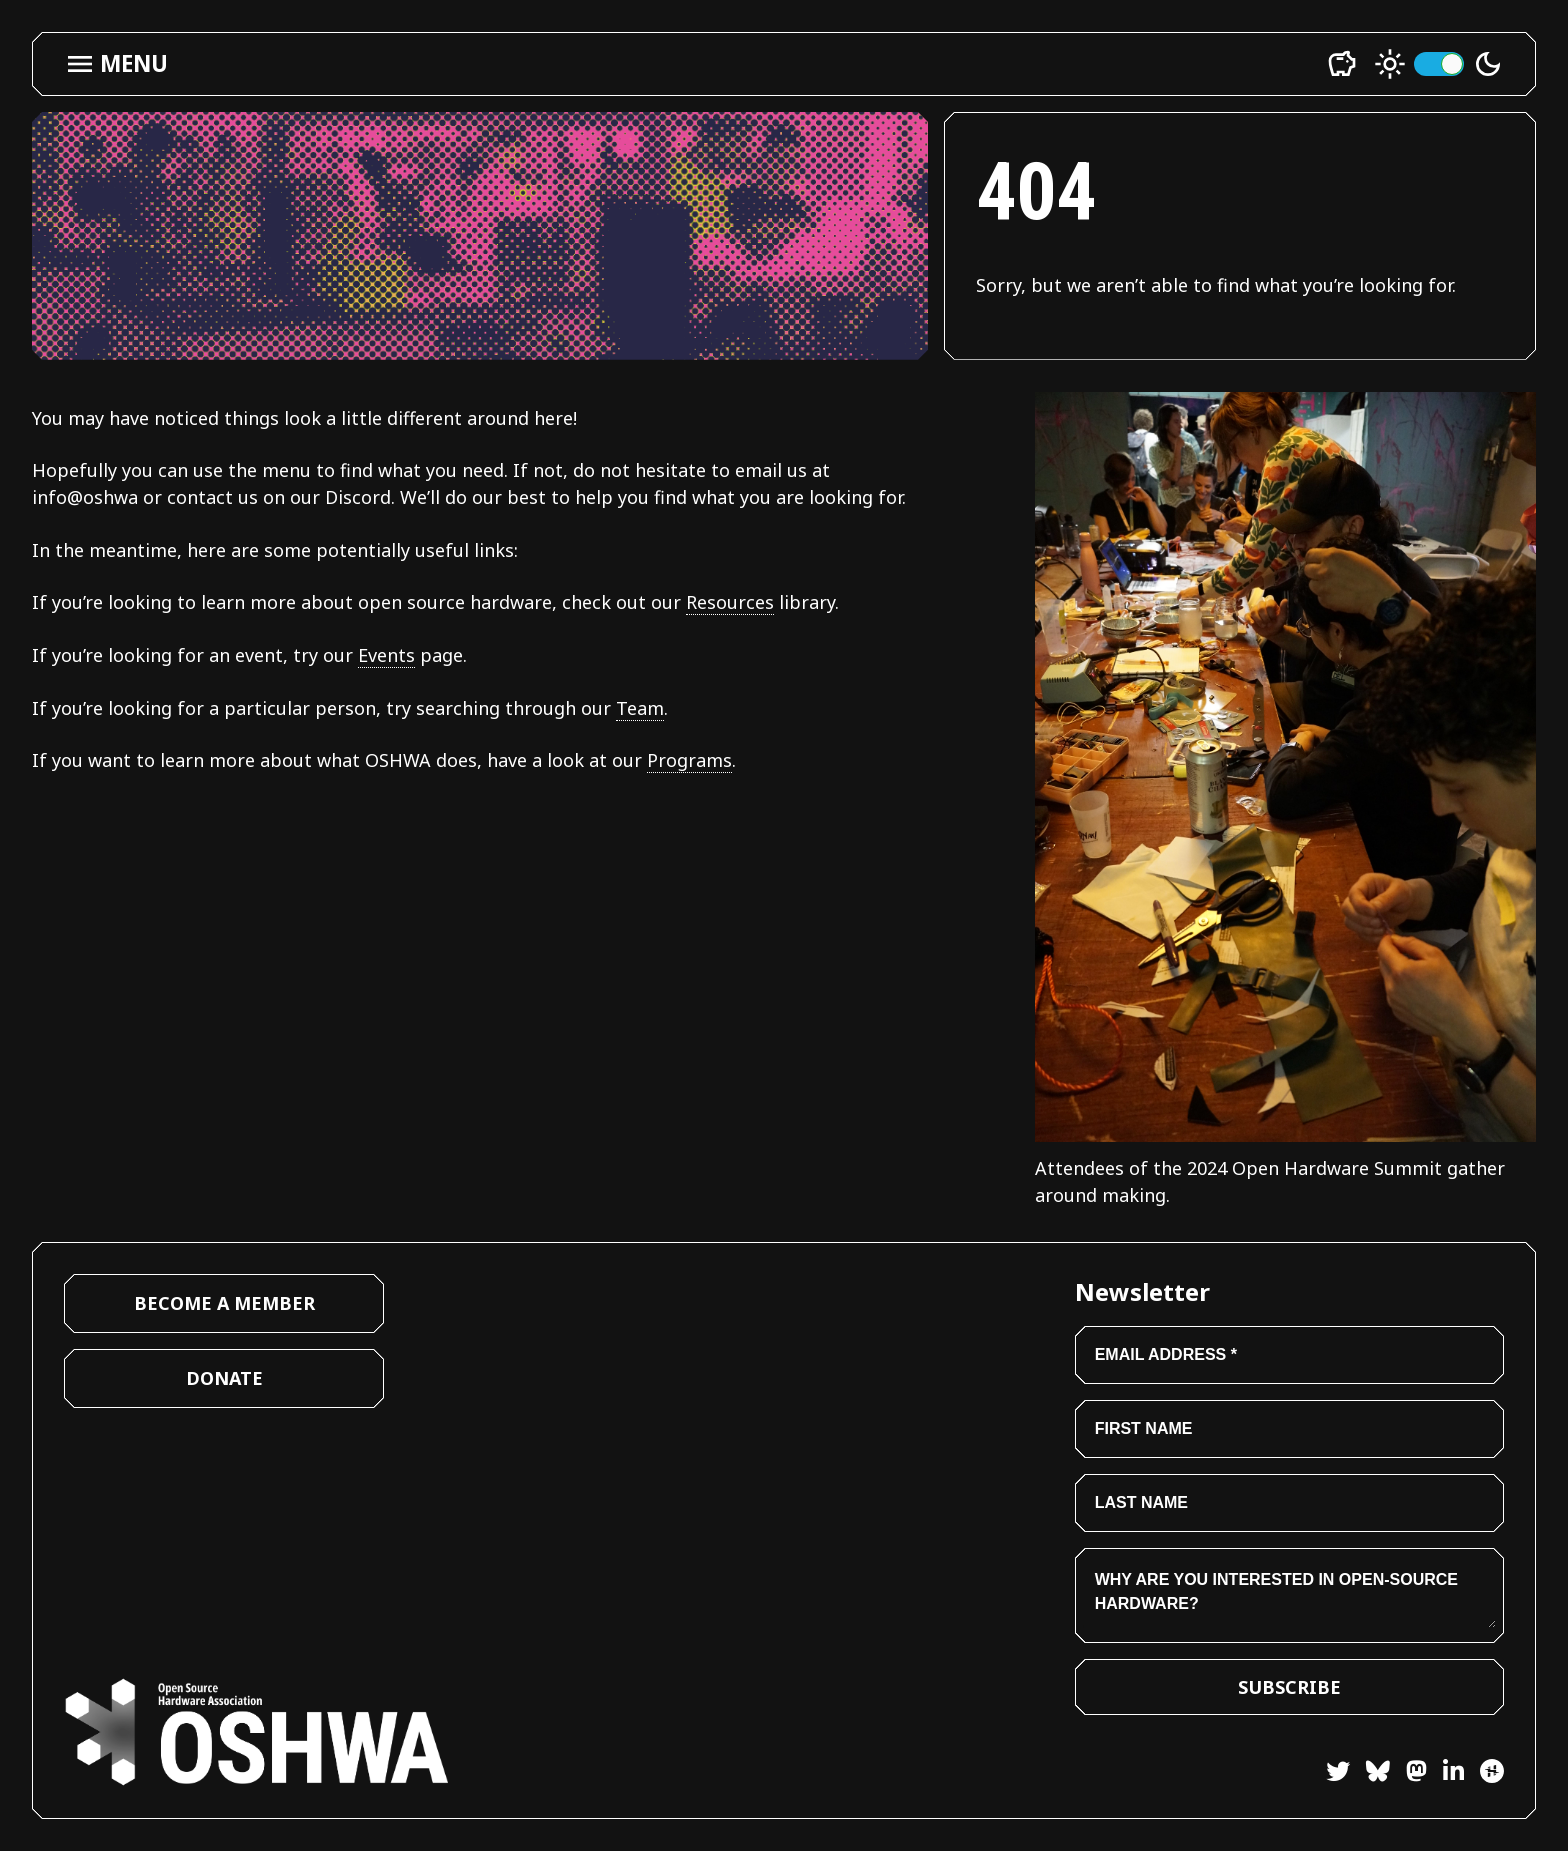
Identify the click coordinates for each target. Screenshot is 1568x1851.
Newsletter (1142, 1291)
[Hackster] (1492, 1771)
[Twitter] (1338, 1774)
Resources (730, 602)
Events (386, 655)
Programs (689, 760)
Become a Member (224, 1303)
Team (640, 708)
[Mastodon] (1408, 1774)
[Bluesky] (1370, 1774)
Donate (224, 1378)
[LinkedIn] (1445, 1774)
